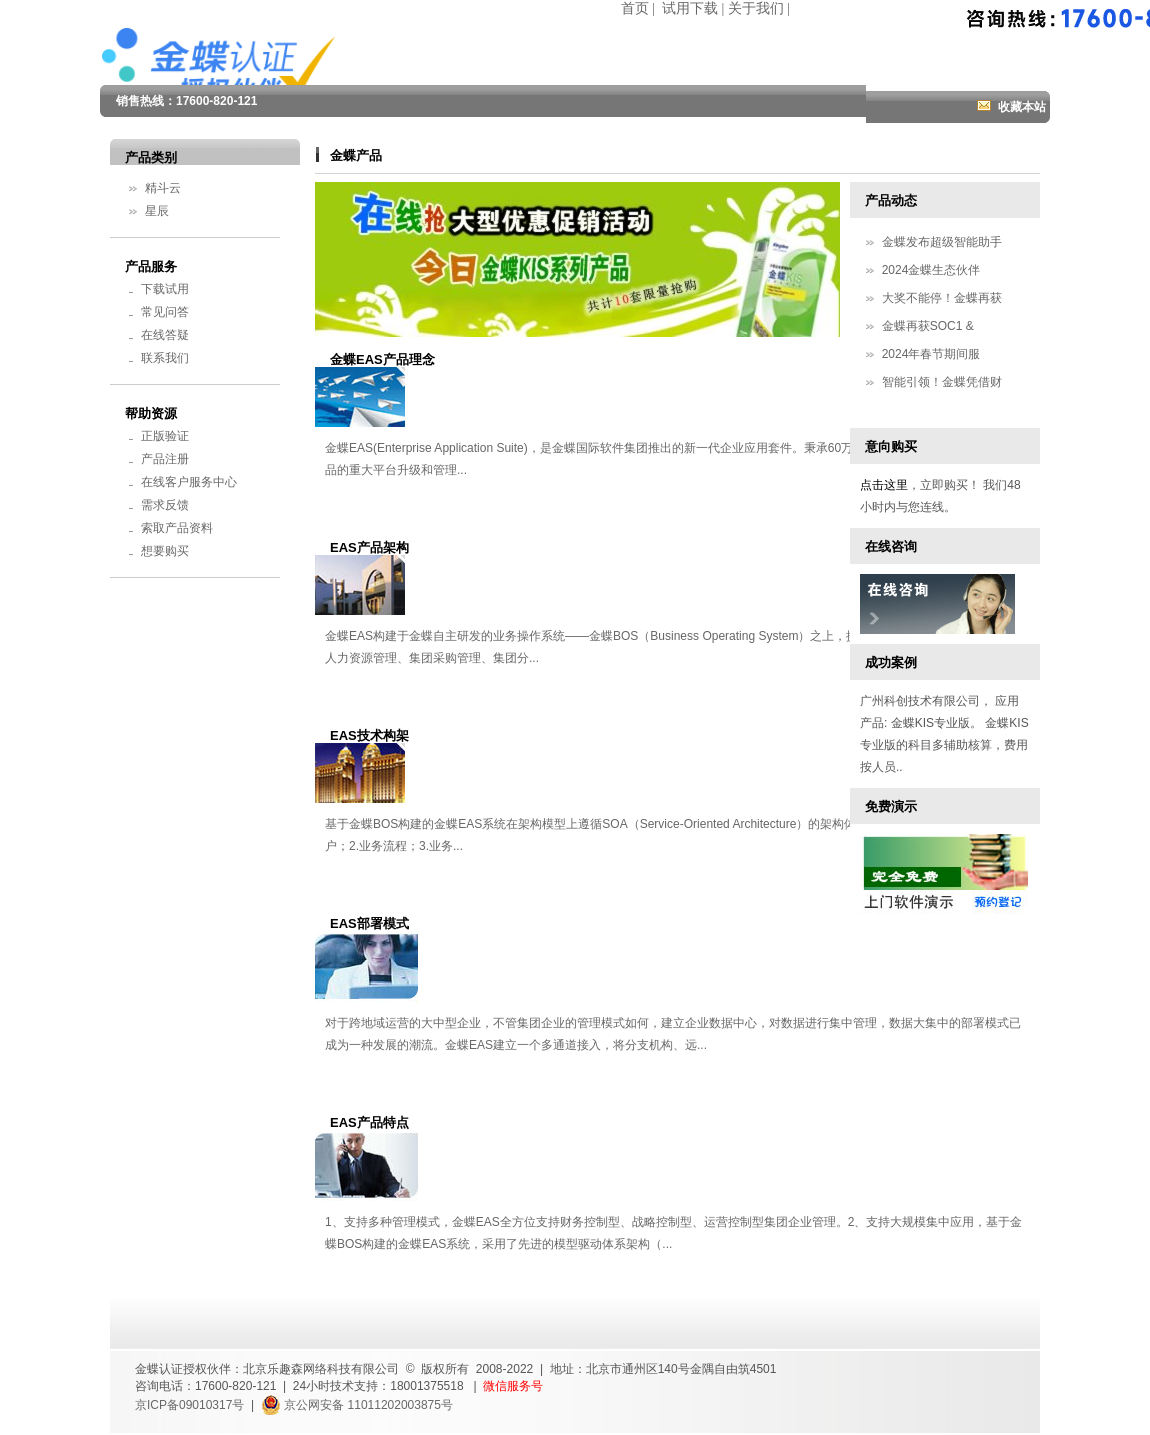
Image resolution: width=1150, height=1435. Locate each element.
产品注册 (165, 459)
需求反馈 (165, 505)
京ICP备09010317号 (189, 1405)
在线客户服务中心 (189, 482)
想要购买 (165, 551)
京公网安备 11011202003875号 (357, 1405)
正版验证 (165, 436)
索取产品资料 (177, 528)
